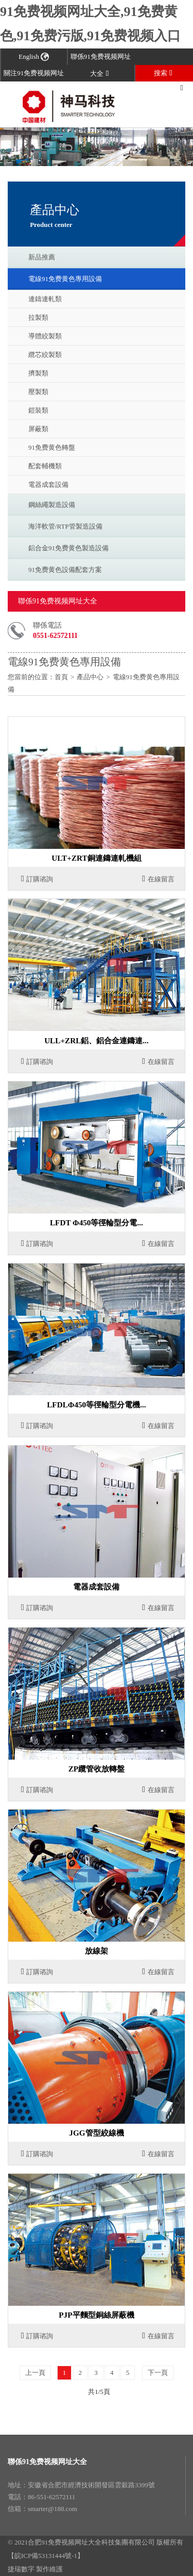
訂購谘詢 (37, 878)
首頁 (61, 677)
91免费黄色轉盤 (51, 447)
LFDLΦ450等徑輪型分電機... (96, 1404)
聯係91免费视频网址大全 (47, 2462)
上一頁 (35, 2372)
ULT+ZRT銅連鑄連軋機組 (96, 858)
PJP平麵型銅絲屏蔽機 (96, 2314)
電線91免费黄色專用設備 (65, 279)
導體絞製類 (45, 336)
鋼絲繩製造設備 (51, 504)
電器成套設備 (48, 484)
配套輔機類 (45, 466)
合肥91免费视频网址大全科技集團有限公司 (91, 2542)
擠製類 (38, 373)
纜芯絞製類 (45, 354)
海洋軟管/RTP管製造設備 (65, 526)
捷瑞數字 (21, 2569)
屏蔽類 (38, 429)
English (34, 56)
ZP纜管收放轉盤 (96, 1768)
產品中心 (90, 677)
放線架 (96, 1950)
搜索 (163, 73)
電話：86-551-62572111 (41, 2497)
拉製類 (38, 317)
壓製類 (38, 392)
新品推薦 (41, 257)
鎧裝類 (38, 410)
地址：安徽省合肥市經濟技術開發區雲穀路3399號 (81, 2485)
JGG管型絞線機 (96, 2132)
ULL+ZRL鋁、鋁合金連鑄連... (96, 1040)
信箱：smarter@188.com (42, 2509)
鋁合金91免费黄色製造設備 (68, 548)
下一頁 (158, 2372)
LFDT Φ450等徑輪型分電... (96, 1222)
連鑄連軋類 (45, 299)
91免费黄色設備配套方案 (65, 569)
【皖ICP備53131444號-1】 (46, 2555)
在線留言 (158, 878)
